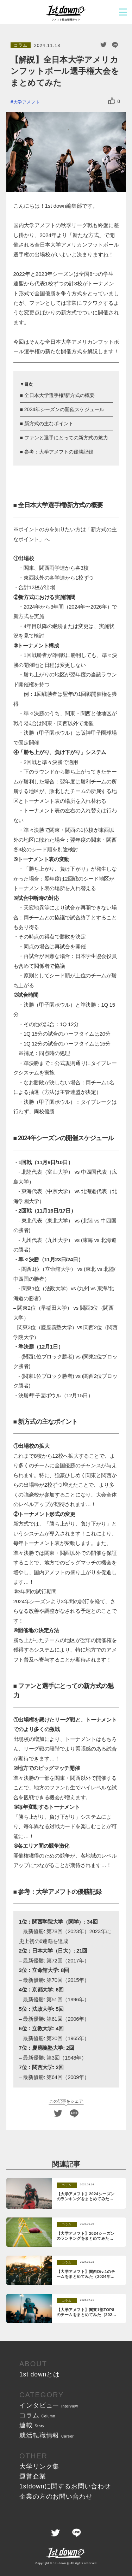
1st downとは (39, 2374)
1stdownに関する (65, 2486)
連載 (31, 2425)
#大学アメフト (25, 102)
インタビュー (48, 2405)
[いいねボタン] (111, 101)
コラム (37, 2415)
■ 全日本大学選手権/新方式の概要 (57, 395)
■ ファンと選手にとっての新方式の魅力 (64, 437)
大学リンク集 (39, 2466)
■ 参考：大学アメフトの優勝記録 (56, 452)
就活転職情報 (46, 2435)
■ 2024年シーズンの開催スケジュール (62, 409)
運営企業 (32, 2476)
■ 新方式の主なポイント (47, 423)
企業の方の (56, 2496)
